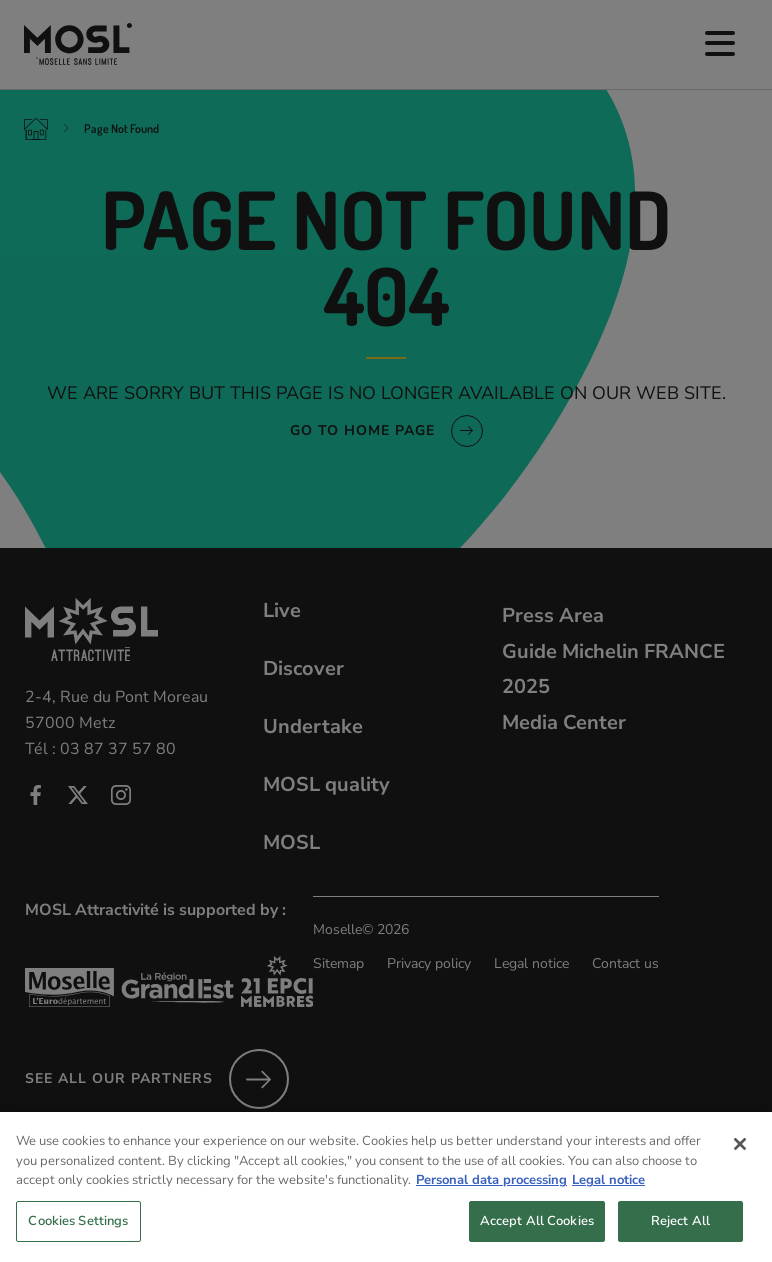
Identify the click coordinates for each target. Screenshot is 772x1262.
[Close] (740, 1156)
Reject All (680, 1233)
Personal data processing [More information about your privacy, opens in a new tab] (491, 1192)
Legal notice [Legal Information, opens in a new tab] (608, 1192)
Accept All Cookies (537, 1233)
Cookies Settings (78, 1233)
